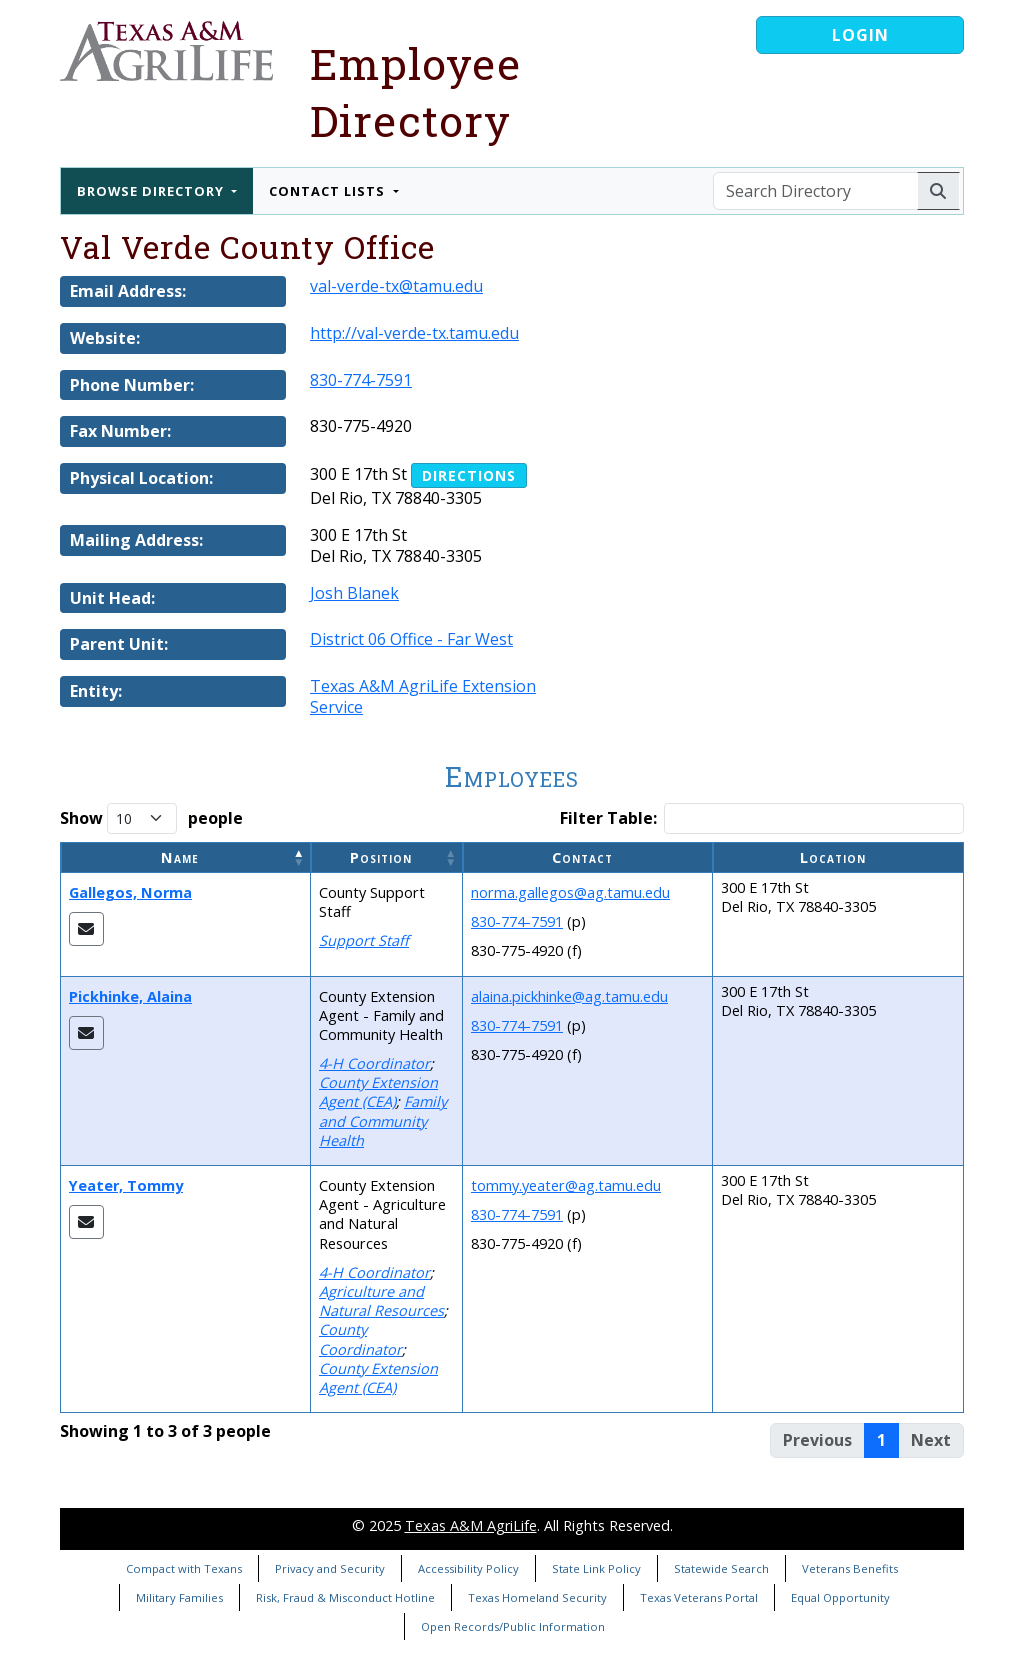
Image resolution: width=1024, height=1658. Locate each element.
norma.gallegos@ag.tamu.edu (570, 892)
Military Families (179, 1597)
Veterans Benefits (850, 1568)
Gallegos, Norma (130, 892)
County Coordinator (360, 1339)
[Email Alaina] (86, 1033)
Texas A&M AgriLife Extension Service (423, 696)
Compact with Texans (184, 1568)
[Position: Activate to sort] (387, 857)
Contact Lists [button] (329, 191)
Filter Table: (608, 818)
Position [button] (381, 857)
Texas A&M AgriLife (471, 1525)
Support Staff (364, 940)
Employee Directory (415, 92)
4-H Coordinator (374, 1063)
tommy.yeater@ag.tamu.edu (566, 1185)
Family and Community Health (383, 1120)
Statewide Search (721, 1568)
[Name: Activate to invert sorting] (186, 857)
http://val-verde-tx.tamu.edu (414, 333)
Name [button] (180, 857)
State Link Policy (596, 1568)
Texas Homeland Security (537, 1597)
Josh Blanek (354, 593)
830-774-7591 (361, 380)
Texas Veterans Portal (699, 1597)
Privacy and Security (330, 1568)
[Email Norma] (86, 929)
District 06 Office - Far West (411, 639)
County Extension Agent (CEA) (378, 1092)
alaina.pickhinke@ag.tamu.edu (569, 996)
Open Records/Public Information (513, 1626)
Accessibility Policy (468, 1568)
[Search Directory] (815, 191)
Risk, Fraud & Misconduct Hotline (345, 1597)
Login (860, 35)
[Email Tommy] (86, 1222)
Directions (469, 475)
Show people (151, 818)
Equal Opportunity (840, 1597)
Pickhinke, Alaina (130, 996)
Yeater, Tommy (126, 1185)
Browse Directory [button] (152, 191)
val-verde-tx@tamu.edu (396, 286)
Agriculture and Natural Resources (381, 1301)
